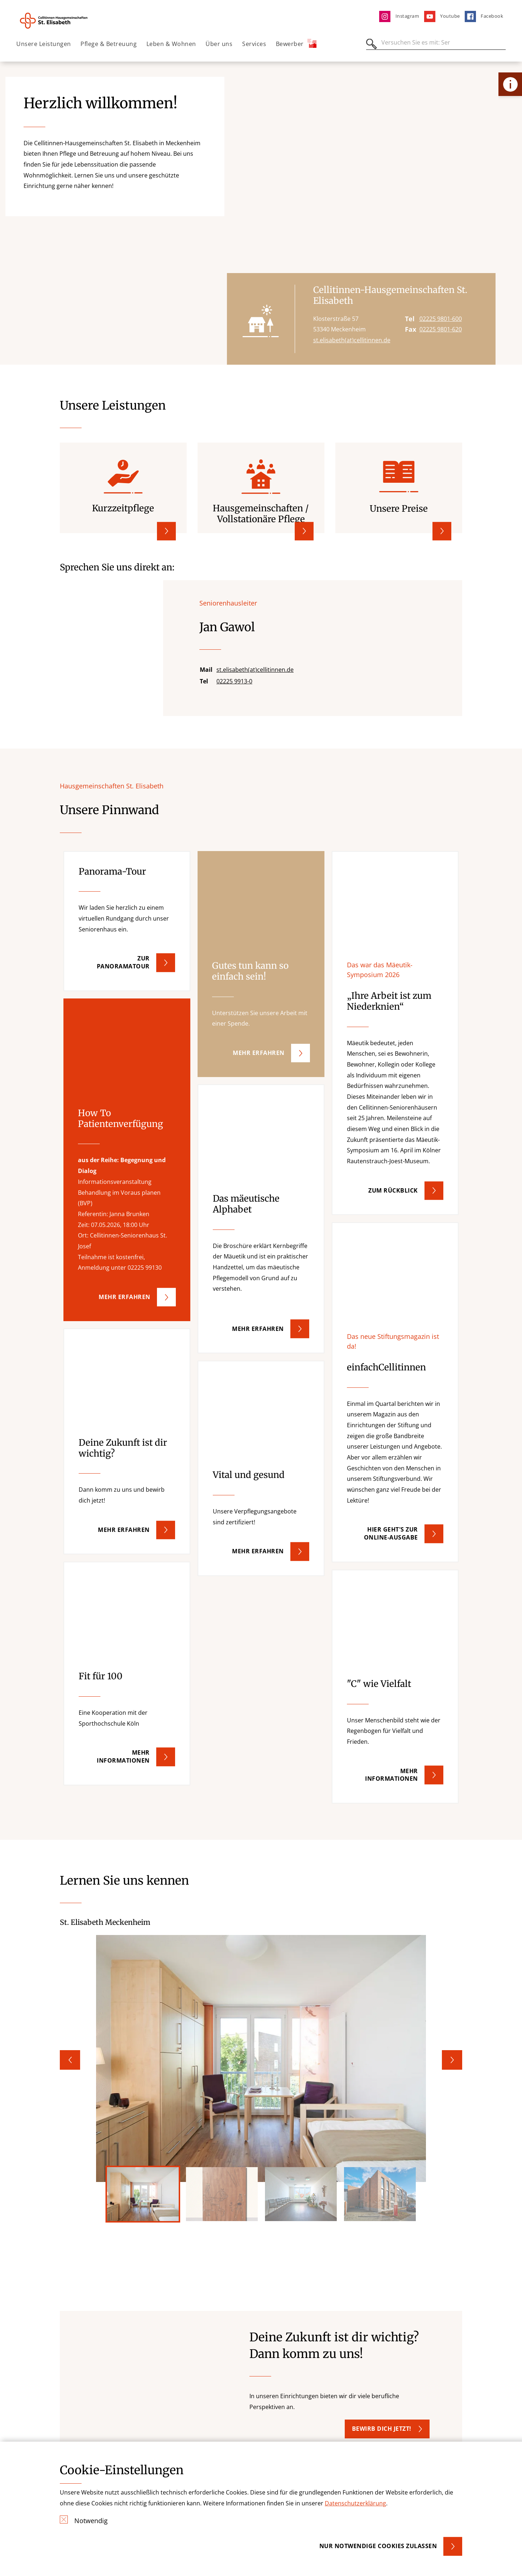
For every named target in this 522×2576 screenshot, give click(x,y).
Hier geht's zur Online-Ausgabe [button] (391, 1534)
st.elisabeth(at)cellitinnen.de (351, 340)
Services (254, 44)
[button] (127, 921)
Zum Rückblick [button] (393, 1190)
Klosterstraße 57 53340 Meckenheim (339, 324)
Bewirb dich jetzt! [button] (381, 2429)
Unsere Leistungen (43, 44)
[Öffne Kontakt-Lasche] (510, 84)
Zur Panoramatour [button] (123, 963)
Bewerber (296, 43)
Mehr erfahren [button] (259, 1053)
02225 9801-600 (440, 319)
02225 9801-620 (440, 330)
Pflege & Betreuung (108, 44)
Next (452, 2060)
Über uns (219, 44)
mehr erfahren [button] (124, 1297)
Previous (70, 2060)
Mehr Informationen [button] (391, 1775)
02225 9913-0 (234, 681)
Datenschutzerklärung (355, 2503)
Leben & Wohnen (171, 44)
